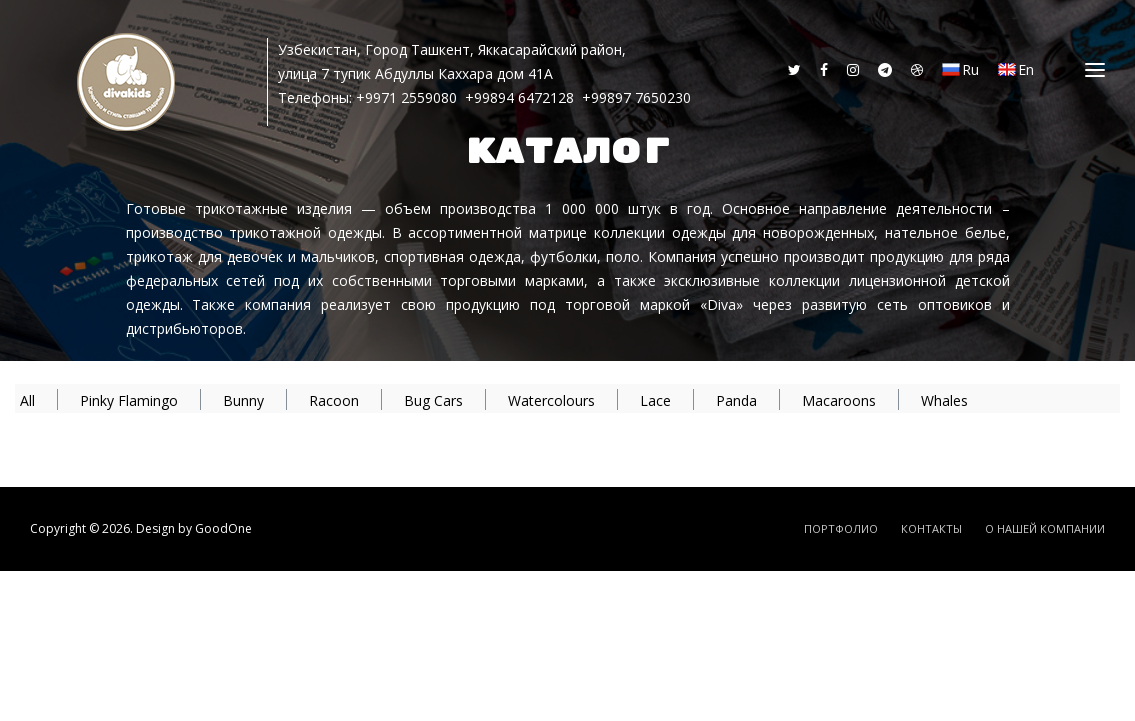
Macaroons (839, 400)
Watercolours (551, 400)
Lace (655, 400)
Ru (960, 69)
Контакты (931, 528)
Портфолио (841, 528)
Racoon (334, 400)
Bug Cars (433, 400)
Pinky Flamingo (129, 400)
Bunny (243, 400)
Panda (736, 400)
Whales (944, 400)
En (1016, 69)
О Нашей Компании (1045, 528)
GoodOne (223, 528)
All (27, 400)
